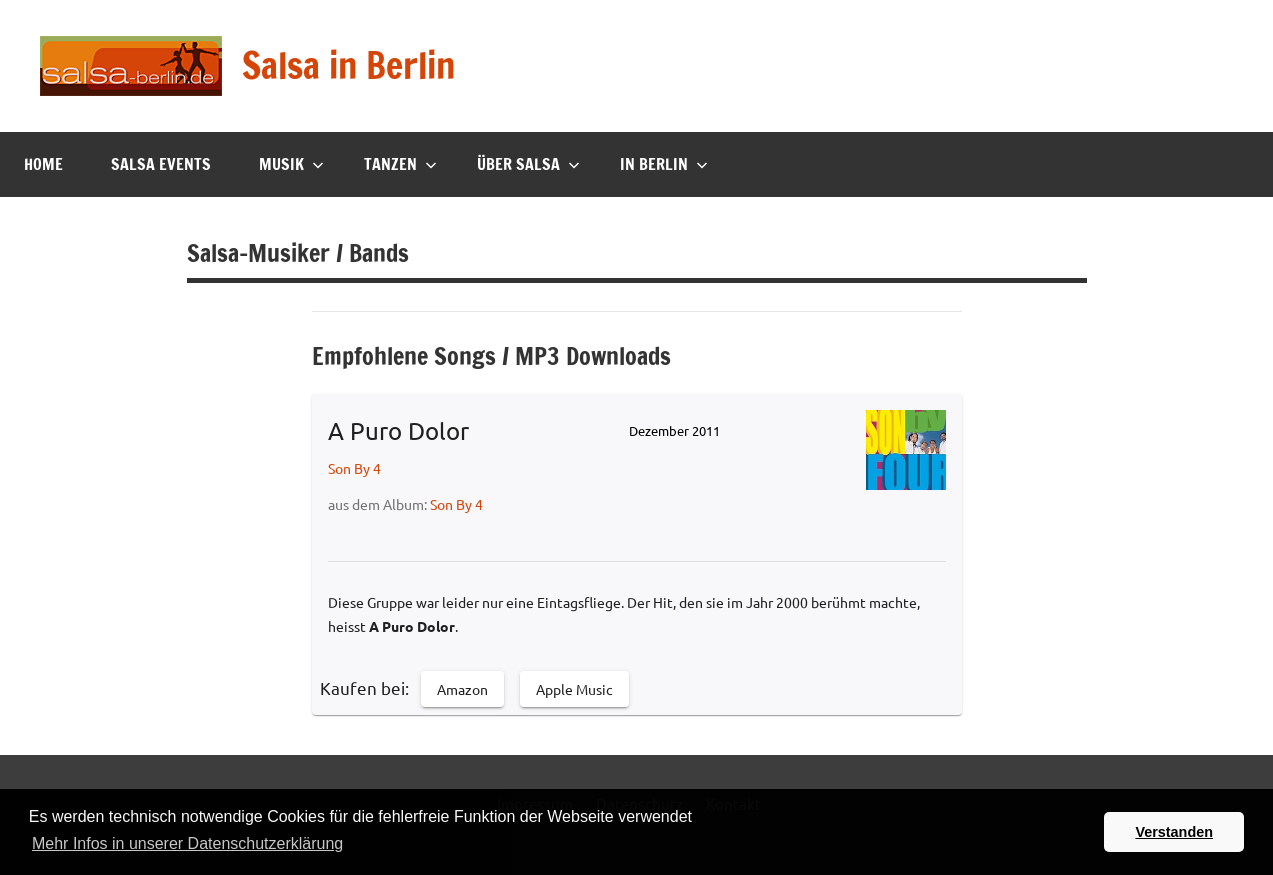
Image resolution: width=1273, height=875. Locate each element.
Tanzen (400, 164)
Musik (291, 164)
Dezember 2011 (674, 430)
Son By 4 (354, 468)
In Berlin (664, 164)
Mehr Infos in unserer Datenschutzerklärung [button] (187, 843)
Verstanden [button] (1174, 832)
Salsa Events (161, 164)
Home (43, 164)
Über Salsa (528, 164)
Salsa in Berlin (348, 65)
